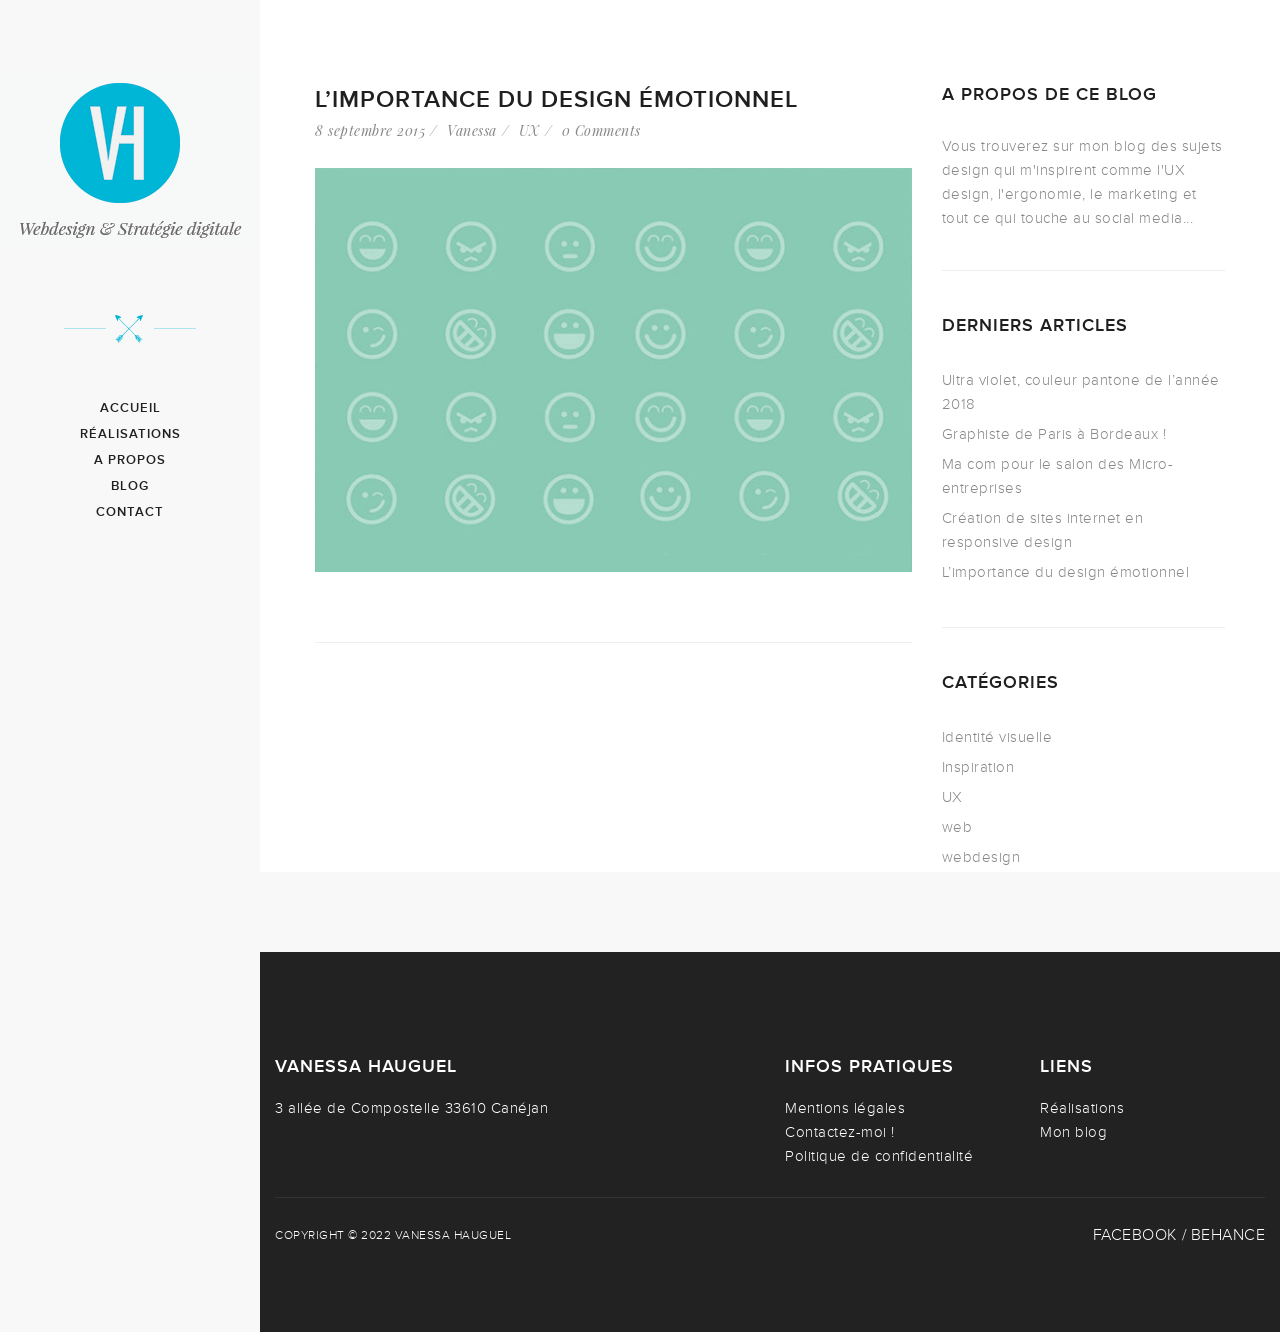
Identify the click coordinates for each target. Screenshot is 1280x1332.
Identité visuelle (997, 737)
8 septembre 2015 (370, 130)
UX (529, 130)
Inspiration (978, 767)
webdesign (981, 857)
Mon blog (1073, 1132)
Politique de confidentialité (879, 1156)
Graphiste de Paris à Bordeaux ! (1054, 434)
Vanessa (472, 130)
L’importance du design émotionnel (556, 99)
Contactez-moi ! (840, 1132)
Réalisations (1082, 1108)
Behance (1228, 1235)
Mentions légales (845, 1108)
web (957, 827)
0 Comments (601, 130)
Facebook (1135, 1235)
